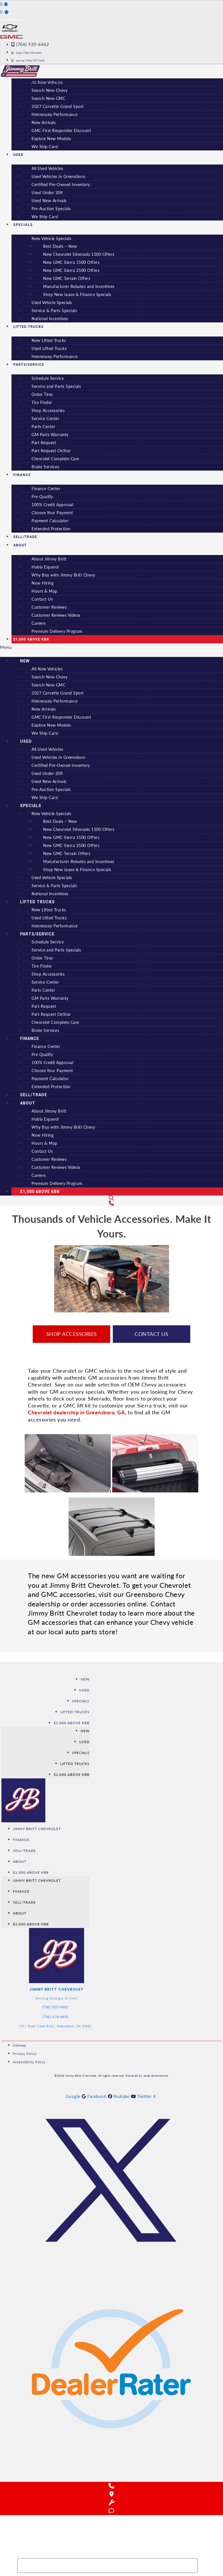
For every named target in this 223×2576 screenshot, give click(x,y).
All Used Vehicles (47, 168)
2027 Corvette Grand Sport (58, 106)
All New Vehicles (47, 668)
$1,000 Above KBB (31, 639)
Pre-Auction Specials (51, 208)
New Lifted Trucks (49, 340)
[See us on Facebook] (100, 2096)
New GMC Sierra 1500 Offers (71, 262)
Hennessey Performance (55, 114)
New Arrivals (44, 122)
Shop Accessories (48, 410)
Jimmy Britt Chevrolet (37, 1829)
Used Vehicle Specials (52, 302)
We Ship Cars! (45, 146)
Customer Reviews (49, 607)
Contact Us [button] (151, 1334)
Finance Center (46, 488)
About (20, 545)
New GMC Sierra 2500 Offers (71, 270)
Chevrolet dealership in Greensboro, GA (76, 1412)
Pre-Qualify (42, 496)
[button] (111, 647)
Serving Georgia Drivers (56, 1998)
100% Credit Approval (52, 504)
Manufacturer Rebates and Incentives (79, 286)
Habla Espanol (45, 566)
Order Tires (42, 394)
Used (18, 154)
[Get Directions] (111, 2493)
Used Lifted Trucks (49, 348)
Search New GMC (48, 98)
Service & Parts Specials (54, 310)
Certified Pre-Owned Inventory (61, 184)
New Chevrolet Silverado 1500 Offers (79, 254)
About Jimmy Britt (49, 558)
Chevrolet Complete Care (55, 458)
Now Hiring (42, 583)
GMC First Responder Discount (61, 130)
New (25, 661)
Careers (39, 623)
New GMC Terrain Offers (66, 278)
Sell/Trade (33, 1095)
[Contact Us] (111, 1203)
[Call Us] (111, 2485)
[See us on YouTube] (125, 2096)
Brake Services (45, 466)
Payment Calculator (50, 520)
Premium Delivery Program (57, 631)
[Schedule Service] (111, 2502)
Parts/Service (28, 364)
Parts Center (43, 426)
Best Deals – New (60, 246)
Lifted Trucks (28, 326)
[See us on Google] (77, 2096)
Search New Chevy (49, 90)
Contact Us (42, 599)
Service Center (45, 418)
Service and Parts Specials (56, 386)
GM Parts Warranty (50, 434)
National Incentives (50, 318)
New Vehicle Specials (51, 238)
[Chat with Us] (111, 2510)
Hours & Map (44, 591)
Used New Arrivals (49, 200)
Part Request (44, 442)
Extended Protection (51, 528)
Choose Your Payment (52, 512)
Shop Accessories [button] (71, 1334)
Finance (22, 474)
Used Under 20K (47, 192)
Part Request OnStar (51, 450)
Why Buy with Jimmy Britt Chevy (63, 575)
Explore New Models (51, 138)
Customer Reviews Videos (56, 615)
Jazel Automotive (156, 2075)
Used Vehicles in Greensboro (59, 176)
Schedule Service (48, 378)
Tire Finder (42, 402)
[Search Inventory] (107, 2565)
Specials (23, 224)
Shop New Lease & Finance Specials (77, 294)
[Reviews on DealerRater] (111, 2475)
